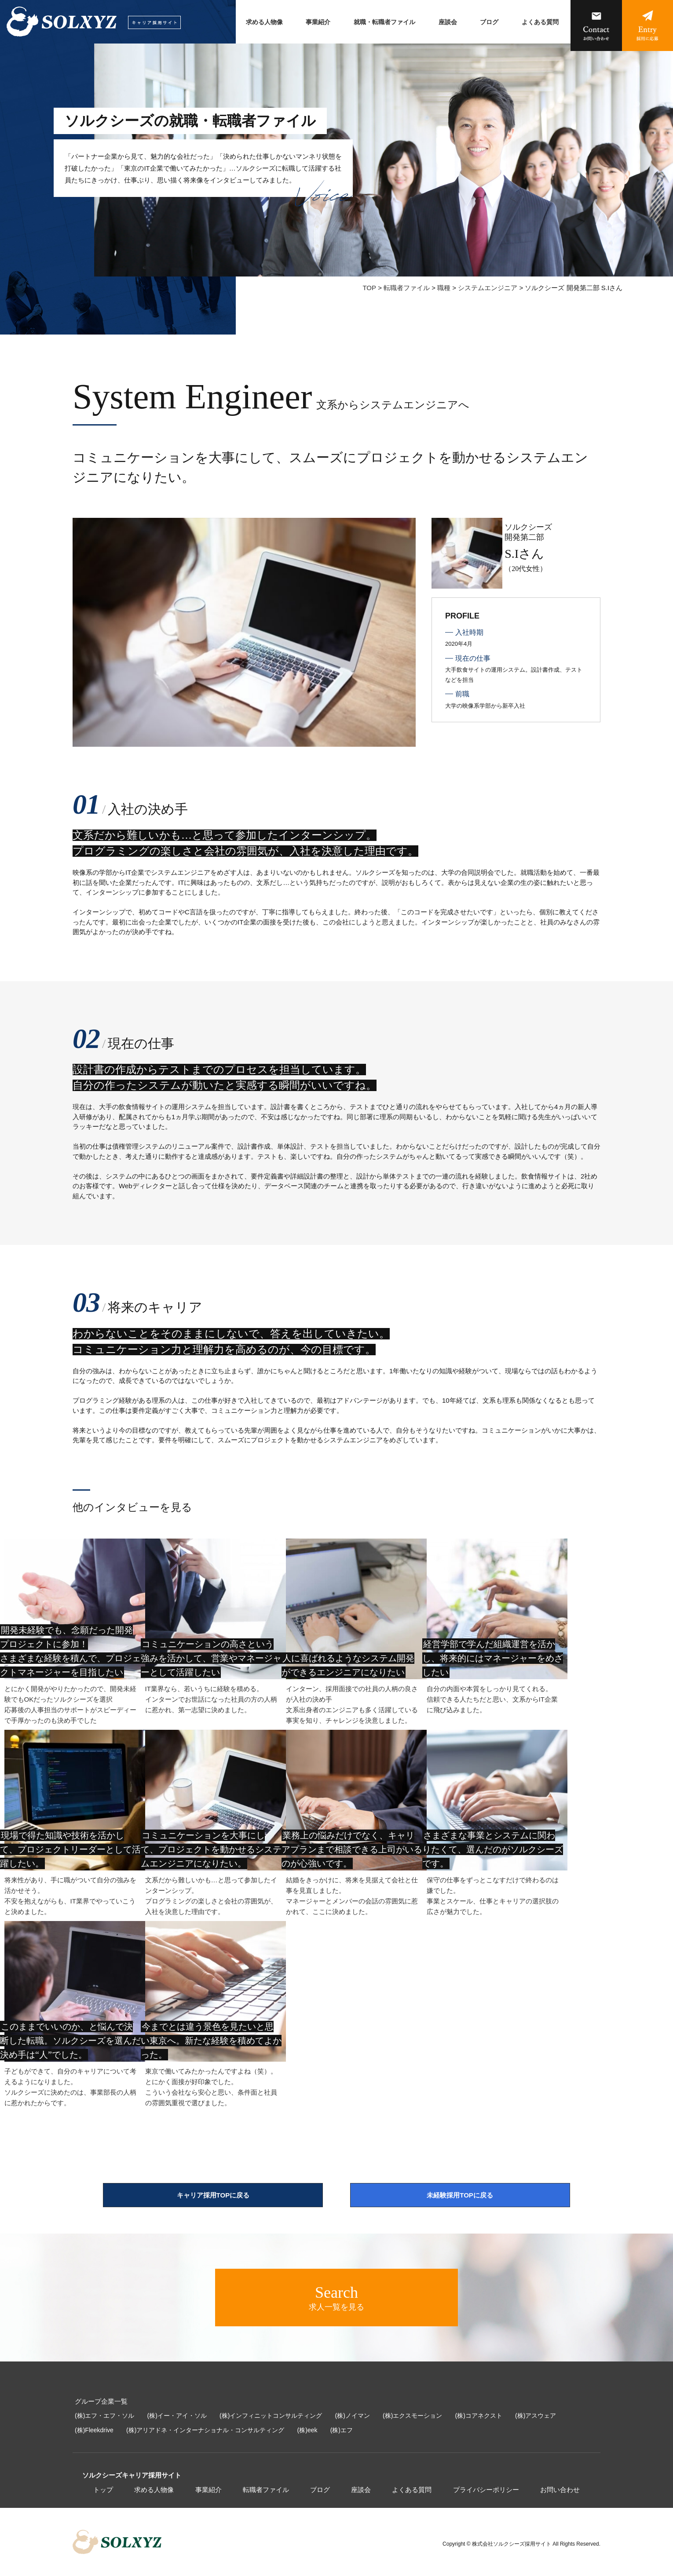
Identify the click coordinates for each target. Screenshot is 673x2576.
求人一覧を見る (336, 2297)
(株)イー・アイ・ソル (177, 2415)
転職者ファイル (407, 287)
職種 (443, 287)
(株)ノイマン (352, 2415)
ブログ (489, 22)
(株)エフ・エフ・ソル (104, 2415)
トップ (103, 2489)
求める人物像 (264, 22)
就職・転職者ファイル (384, 22)
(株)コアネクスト (478, 2415)
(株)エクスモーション (412, 2415)
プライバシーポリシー (486, 2489)
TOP (369, 287)
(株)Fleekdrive (94, 2430)
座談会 (448, 22)
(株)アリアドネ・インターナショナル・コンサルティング (205, 2430)
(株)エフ (341, 2430)
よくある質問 (540, 22)
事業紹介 (318, 22)
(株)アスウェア (535, 2415)
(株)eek (307, 2430)
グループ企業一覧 (101, 2401)
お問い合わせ (560, 2489)
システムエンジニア (487, 287)
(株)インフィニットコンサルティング (270, 2415)
